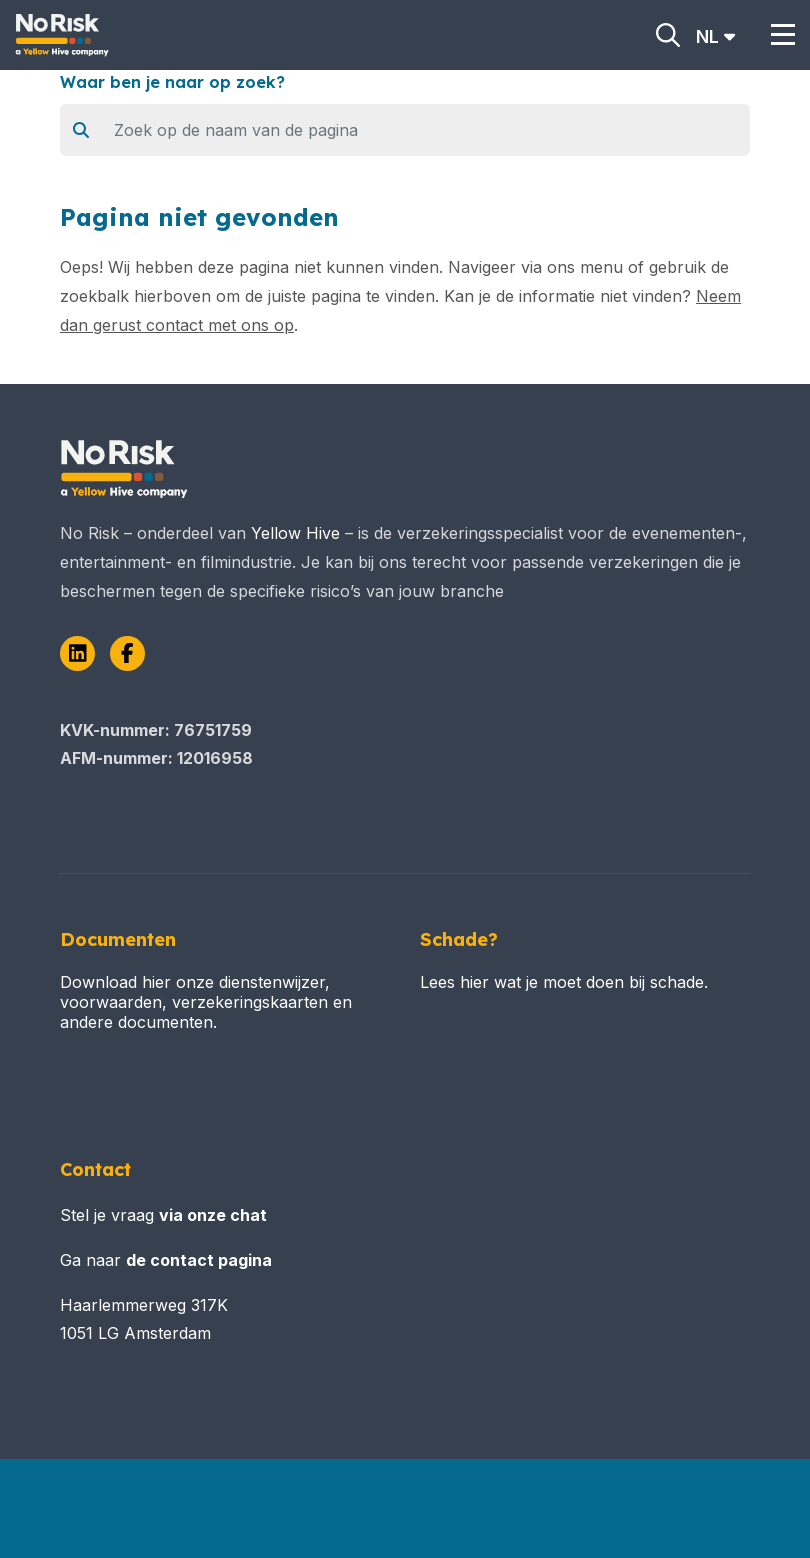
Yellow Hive (295, 533)
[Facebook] (127, 653)
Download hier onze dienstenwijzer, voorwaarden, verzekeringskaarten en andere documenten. (206, 1002)
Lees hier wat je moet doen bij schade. (564, 982)
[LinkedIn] (77, 653)
